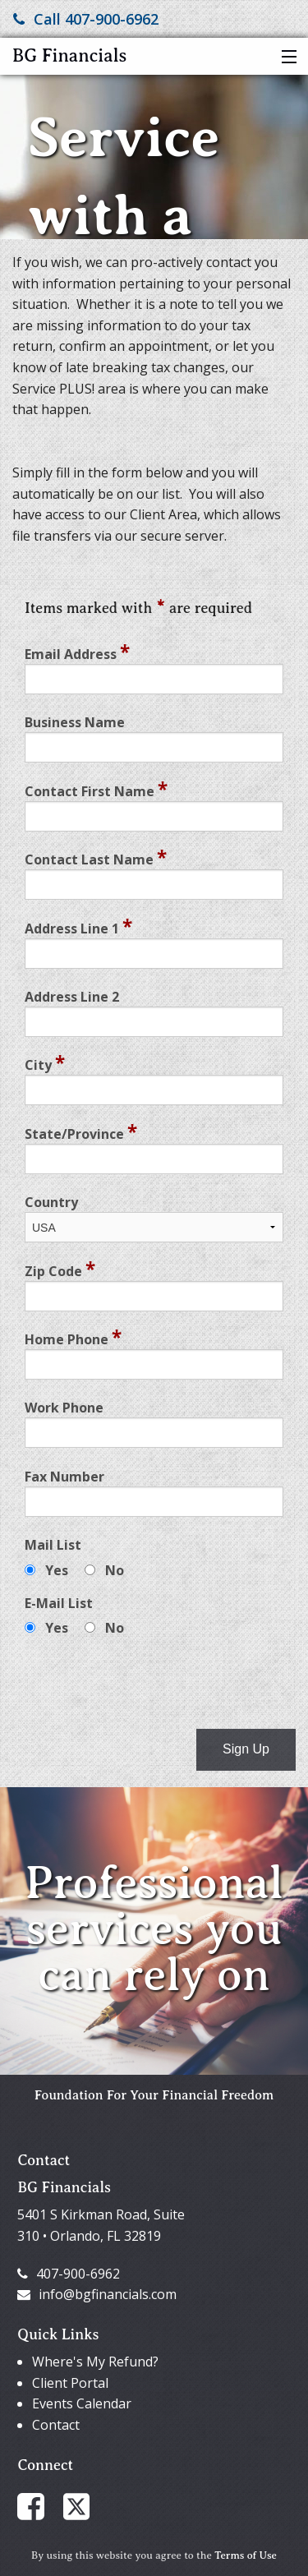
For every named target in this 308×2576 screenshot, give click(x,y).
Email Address (77, 651)
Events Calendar (81, 2403)
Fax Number (64, 1477)
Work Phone (64, 1408)
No (114, 1570)
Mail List (53, 1545)
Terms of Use (245, 2555)
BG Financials (69, 55)
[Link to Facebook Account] (38, 2505)
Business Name (75, 722)
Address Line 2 (72, 997)
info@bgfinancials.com (97, 2294)
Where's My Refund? (95, 2362)
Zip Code (60, 1268)
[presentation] (149, 1684)
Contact (56, 2425)
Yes (56, 1570)
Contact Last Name (96, 857)
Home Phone (73, 1337)
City (45, 1062)
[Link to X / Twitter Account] (84, 2505)
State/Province (81, 1131)
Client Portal (70, 2383)
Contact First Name (96, 788)
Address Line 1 (78, 926)
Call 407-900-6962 (86, 19)
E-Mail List (59, 1603)
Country (51, 1202)
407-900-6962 (68, 2274)
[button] (285, 57)
